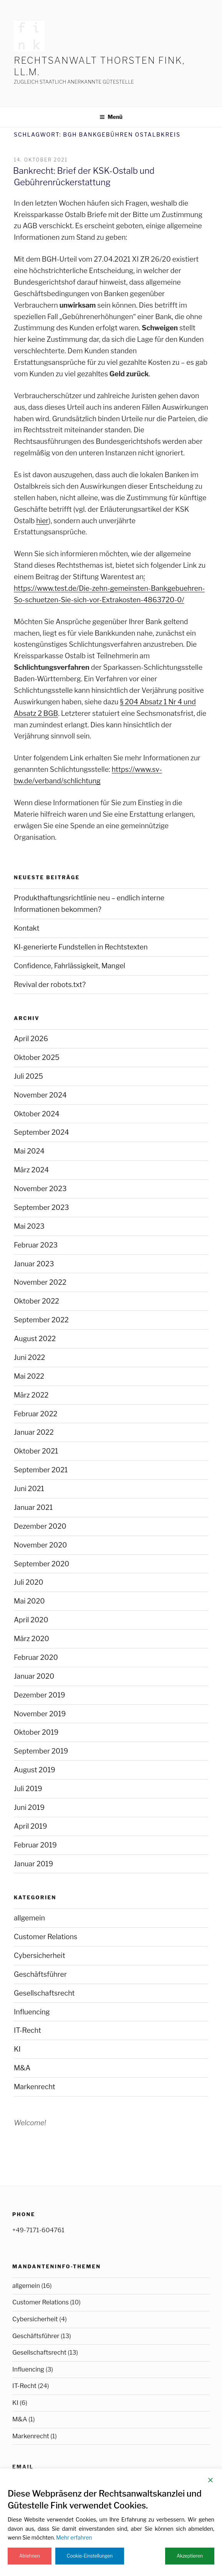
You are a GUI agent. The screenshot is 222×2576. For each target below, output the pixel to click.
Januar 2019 (33, 1864)
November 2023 (40, 1189)
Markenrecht (34, 2087)
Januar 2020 (34, 1676)
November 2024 (40, 1095)
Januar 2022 (34, 1432)
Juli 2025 (28, 1076)
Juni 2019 (29, 1807)
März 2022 (31, 1395)
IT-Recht (27, 2030)
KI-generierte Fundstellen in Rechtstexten (81, 947)
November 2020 (40, 1545)
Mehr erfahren (74, 2537)
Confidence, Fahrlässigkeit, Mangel (69, 966)
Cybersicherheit (39, 1955)
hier (42, 521)
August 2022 (35, 1339)
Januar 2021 (33, 1507)
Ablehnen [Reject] (29, 2556)
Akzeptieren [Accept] (190, 2556)
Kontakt (26, 928)
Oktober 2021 (36, 1451)
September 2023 (41, 1207)
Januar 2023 (34, 1264)
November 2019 (40, 1714)
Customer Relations (45, 1937)
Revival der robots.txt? (50, 985)
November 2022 (40, 1282)
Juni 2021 (29, 1489)
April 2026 (31, 1039)
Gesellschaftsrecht (44, 1993)
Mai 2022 (29, 1376)
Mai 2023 (29, 1226)
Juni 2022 (29, 1357)
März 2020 (31, 1639)
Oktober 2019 (36, 1732)
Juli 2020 (28, 1582)
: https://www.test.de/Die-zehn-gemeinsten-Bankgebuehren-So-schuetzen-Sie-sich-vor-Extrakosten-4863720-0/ (109, 588)
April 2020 (31, 1620)
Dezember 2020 (40, 1526)
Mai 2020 (29, 1601)
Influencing (32, 2012)
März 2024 (31, 1170)
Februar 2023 (36, 1245)
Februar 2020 (36, 1657)
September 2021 (41, 1470)
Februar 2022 (35, 1414)
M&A (22, 2068)
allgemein (29, 1918)
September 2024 (41, 1132)
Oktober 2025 (37, 1057)
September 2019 (41, 1751)
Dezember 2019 (39, 1695)
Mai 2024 (29, 1151)
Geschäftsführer (40, 1974)
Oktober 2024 (37, 1114)
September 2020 (41, 1564)
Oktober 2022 (36, 1301)
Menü (111, 117)
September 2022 (41, 1320)
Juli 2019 (28, 1789)
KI (17, 2049)
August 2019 (34, 1770)
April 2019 (30, 1826)
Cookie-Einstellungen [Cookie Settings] (90, 2556)
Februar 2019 (35, 1845)
